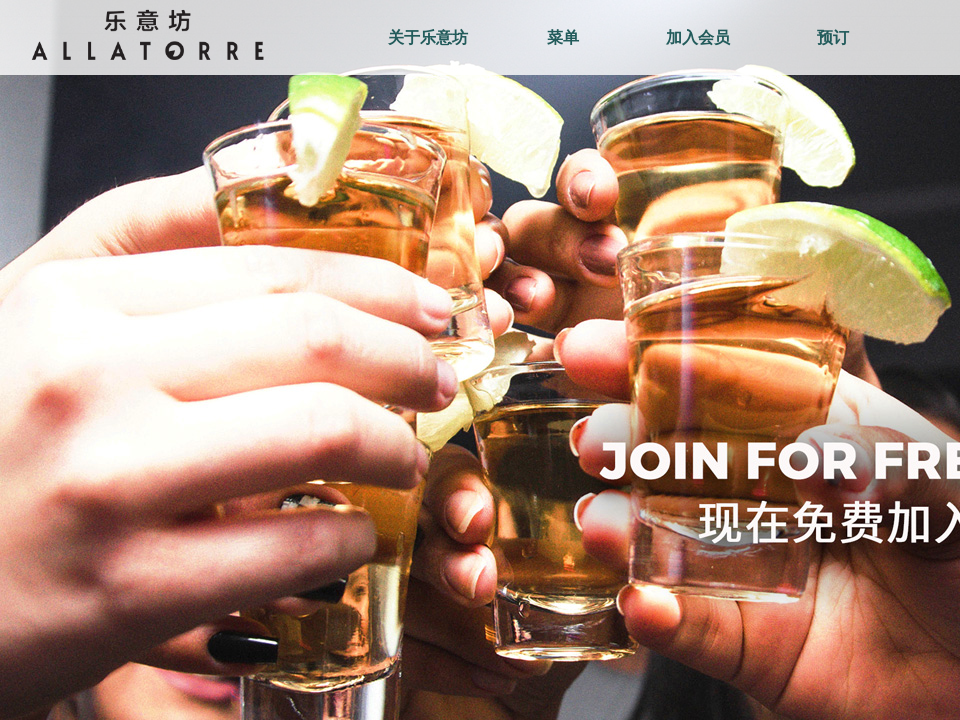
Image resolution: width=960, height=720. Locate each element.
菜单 (563, 37)
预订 (833, 37)
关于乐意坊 (428, 37)
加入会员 (698, 37)
